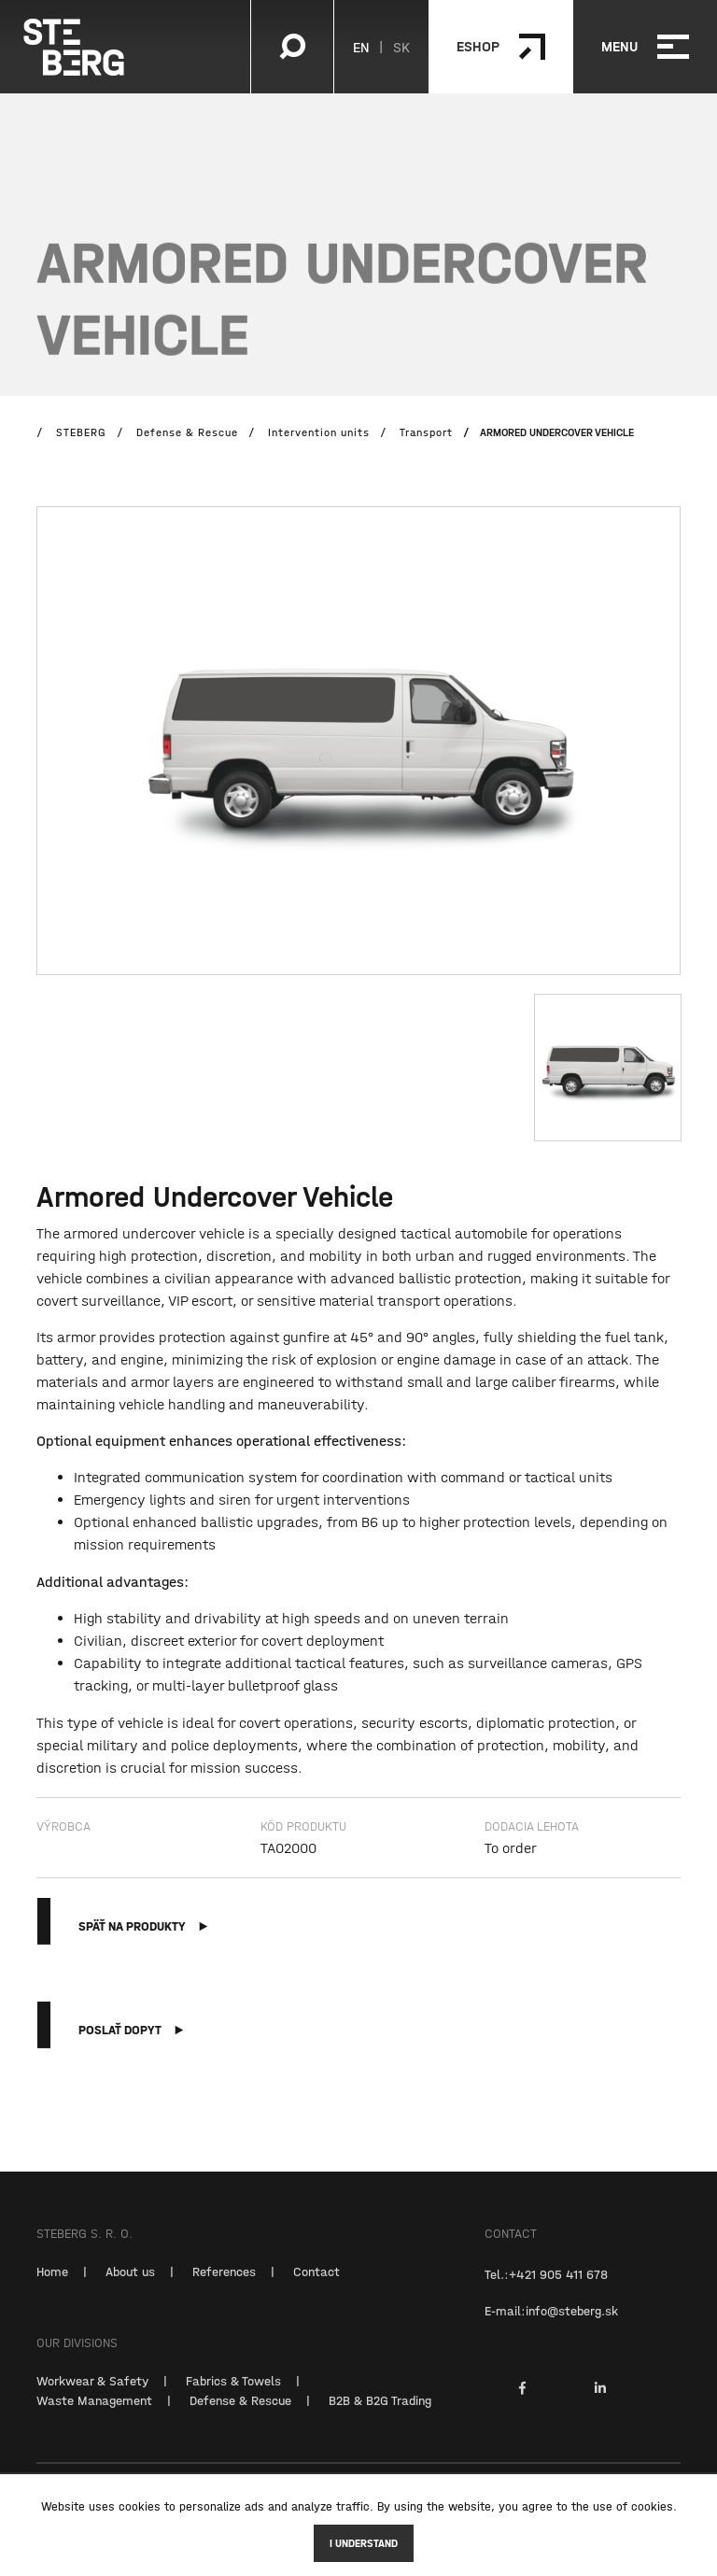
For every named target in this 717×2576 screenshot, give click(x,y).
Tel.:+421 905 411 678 (546, 2294)
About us (130, 2292)
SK (401, 46)
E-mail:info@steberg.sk (551, 2331)
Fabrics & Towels (233, 2401)
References (224, 2292)
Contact (316, 2292)
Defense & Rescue (240, 2420)
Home (52, 2292)
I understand (364, 2543)
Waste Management (94, 2420)
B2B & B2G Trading (380, 2420)
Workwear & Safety (92, 2401)
